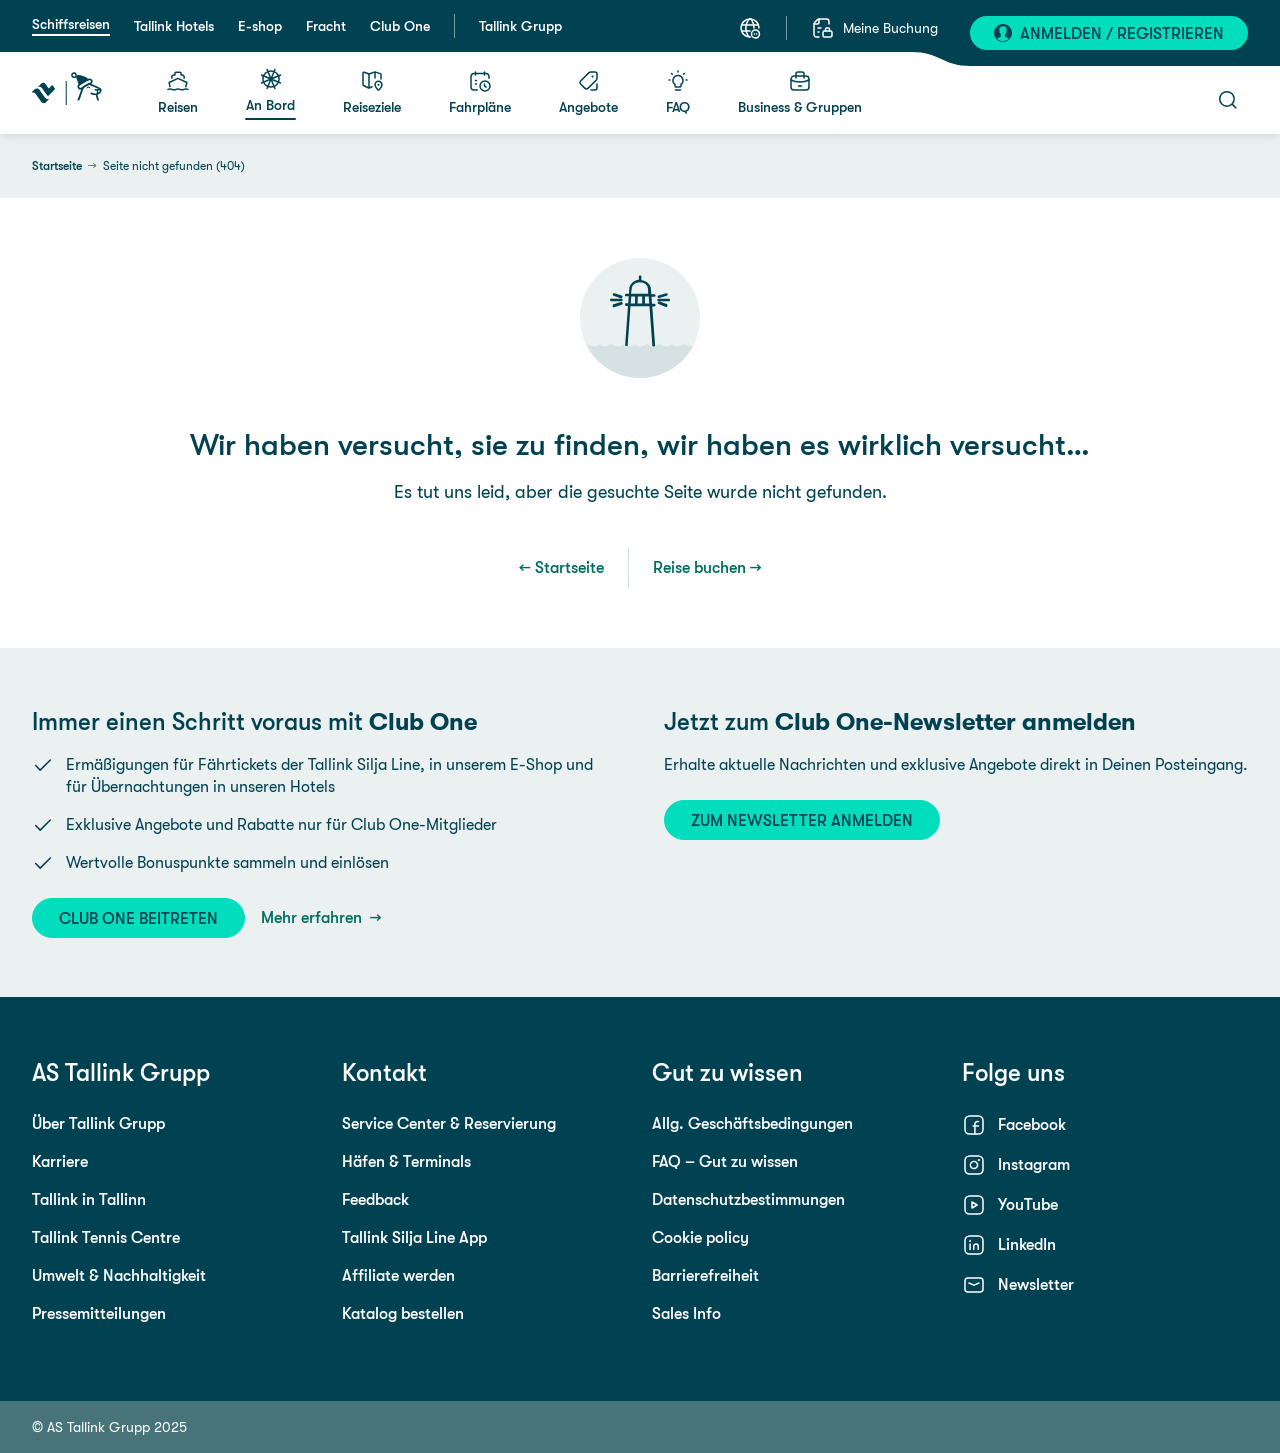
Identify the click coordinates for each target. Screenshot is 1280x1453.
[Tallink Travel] (67, 93)
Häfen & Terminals (406, 1161)
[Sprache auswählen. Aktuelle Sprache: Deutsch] (750, 28)
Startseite (57, 166)
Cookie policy (700, 1237)
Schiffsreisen (71, 24)
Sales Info (686, 1313)
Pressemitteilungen (99, 1313)
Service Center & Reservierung (449, 1123)
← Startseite (561, 567)
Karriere (60, 1161)
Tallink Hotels (174, 26)
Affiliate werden (398, 1275)
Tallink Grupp (520, 26)
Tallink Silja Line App (414, 1237)
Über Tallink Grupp (98, 1123)
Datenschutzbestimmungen (748, 1199)
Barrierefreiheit (705, 1275)
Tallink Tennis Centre (106, 1237)
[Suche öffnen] (1228, 100)
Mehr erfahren (313, 917)
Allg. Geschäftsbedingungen (752, 1123)
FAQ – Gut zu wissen (725, 1161)
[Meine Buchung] (874, 28)
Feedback (375, 1199)
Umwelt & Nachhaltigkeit (119, 1275)
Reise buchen (699, 567)
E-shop (260, 26)
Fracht (326, 26)
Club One (400, 26)
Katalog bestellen (403, 1313)
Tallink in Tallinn (89, 1199)
